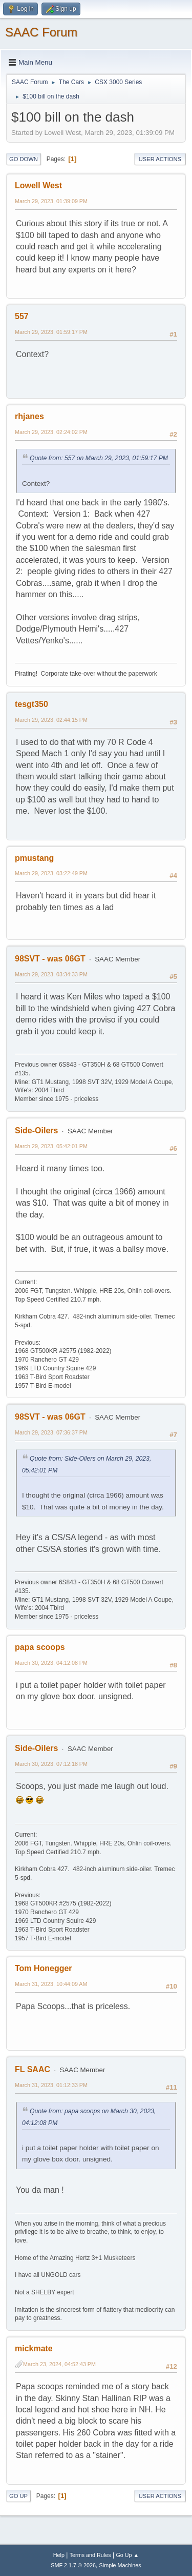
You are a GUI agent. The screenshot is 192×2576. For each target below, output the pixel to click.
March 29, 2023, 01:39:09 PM (51, 201)
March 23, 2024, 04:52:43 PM (59, 2364)
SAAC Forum (41, 32)
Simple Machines (120, 2565)
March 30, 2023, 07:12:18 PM (51, 1764)
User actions (160, 159)
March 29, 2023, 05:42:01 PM (51, 1146)
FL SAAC (32, 2069)
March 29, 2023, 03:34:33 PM (51, 974)
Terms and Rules (90, 2555)
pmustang (34, 858)
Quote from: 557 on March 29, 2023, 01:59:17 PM (99, 458)
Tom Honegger (43, 1968)
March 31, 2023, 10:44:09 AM (51, 1984)
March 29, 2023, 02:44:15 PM (51, 720)
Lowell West (38, 185)
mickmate (34, 2348)
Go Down (23, 159)
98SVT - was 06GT (50, 958)
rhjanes (29, 416)
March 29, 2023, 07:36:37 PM (51, 1432)
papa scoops (40, 1647)
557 (22, 316)
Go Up (18, 2496)
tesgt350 (31, 704)
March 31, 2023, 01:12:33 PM (51, 2085)
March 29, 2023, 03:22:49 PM (51, 873)
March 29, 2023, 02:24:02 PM (51, 432)
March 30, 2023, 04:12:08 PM (51, 1663)
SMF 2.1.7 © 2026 (73, 2565)
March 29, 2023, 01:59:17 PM (51, 332)
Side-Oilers (36, 1130)
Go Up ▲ (127, 2555)
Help (59, 2555)
